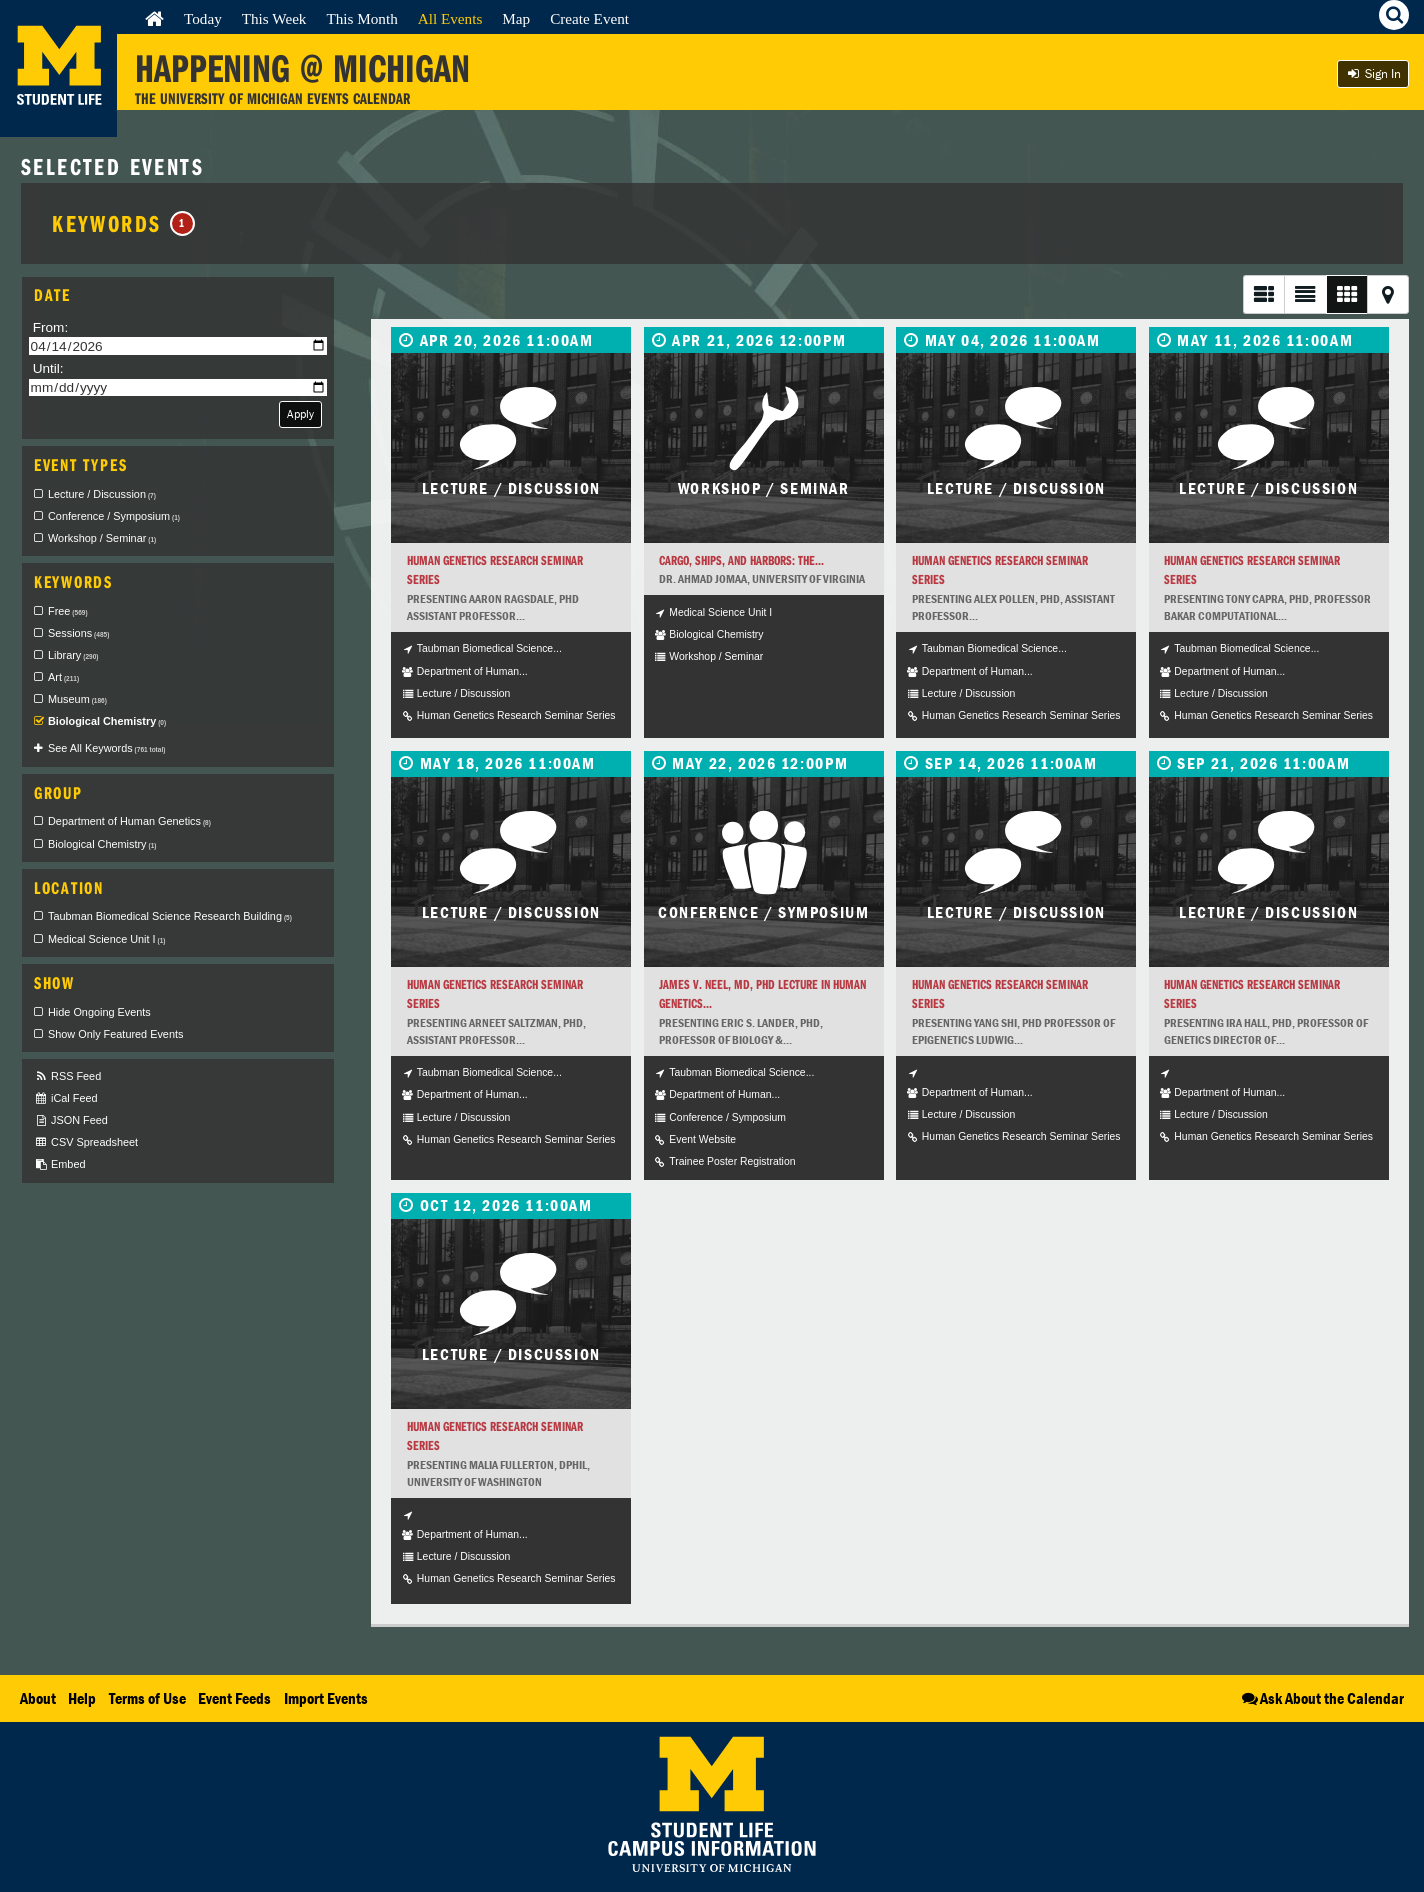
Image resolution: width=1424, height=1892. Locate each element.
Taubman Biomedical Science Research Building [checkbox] (170, 916)
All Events (450, 18)
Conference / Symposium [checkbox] (114, 516)
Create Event (589, 18)
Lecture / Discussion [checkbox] (102, 494)
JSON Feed (71, 1120)
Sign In (1373, 73)
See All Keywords (106, 748)
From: (51, 327)
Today (203, 18)
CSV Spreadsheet (86, 1142)
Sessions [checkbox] (78, 633)
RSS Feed (67, 1076)
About (38, 1698)
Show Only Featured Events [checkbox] (115, 1034)
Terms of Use (147, 1698)
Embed (59, 1164)
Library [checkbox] (73, 655)
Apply (300, 413)
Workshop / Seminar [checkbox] (102, 538)
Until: (48, 368)
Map (516, 18)
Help (82, 1698)
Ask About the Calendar (1321, 1698)
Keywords (123, 223)
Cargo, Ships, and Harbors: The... (741, 560)
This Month (361, 18)
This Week (274, 18)
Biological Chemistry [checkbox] (107, 721)
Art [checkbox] (63, 677)
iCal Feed (66, 1098)
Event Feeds (234, 1698)
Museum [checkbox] (77, 699)
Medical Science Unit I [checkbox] (107, 939)
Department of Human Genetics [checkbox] (129, 821)
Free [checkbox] (68, 611)
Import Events (326, 1698)
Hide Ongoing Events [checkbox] (99, 1012)
